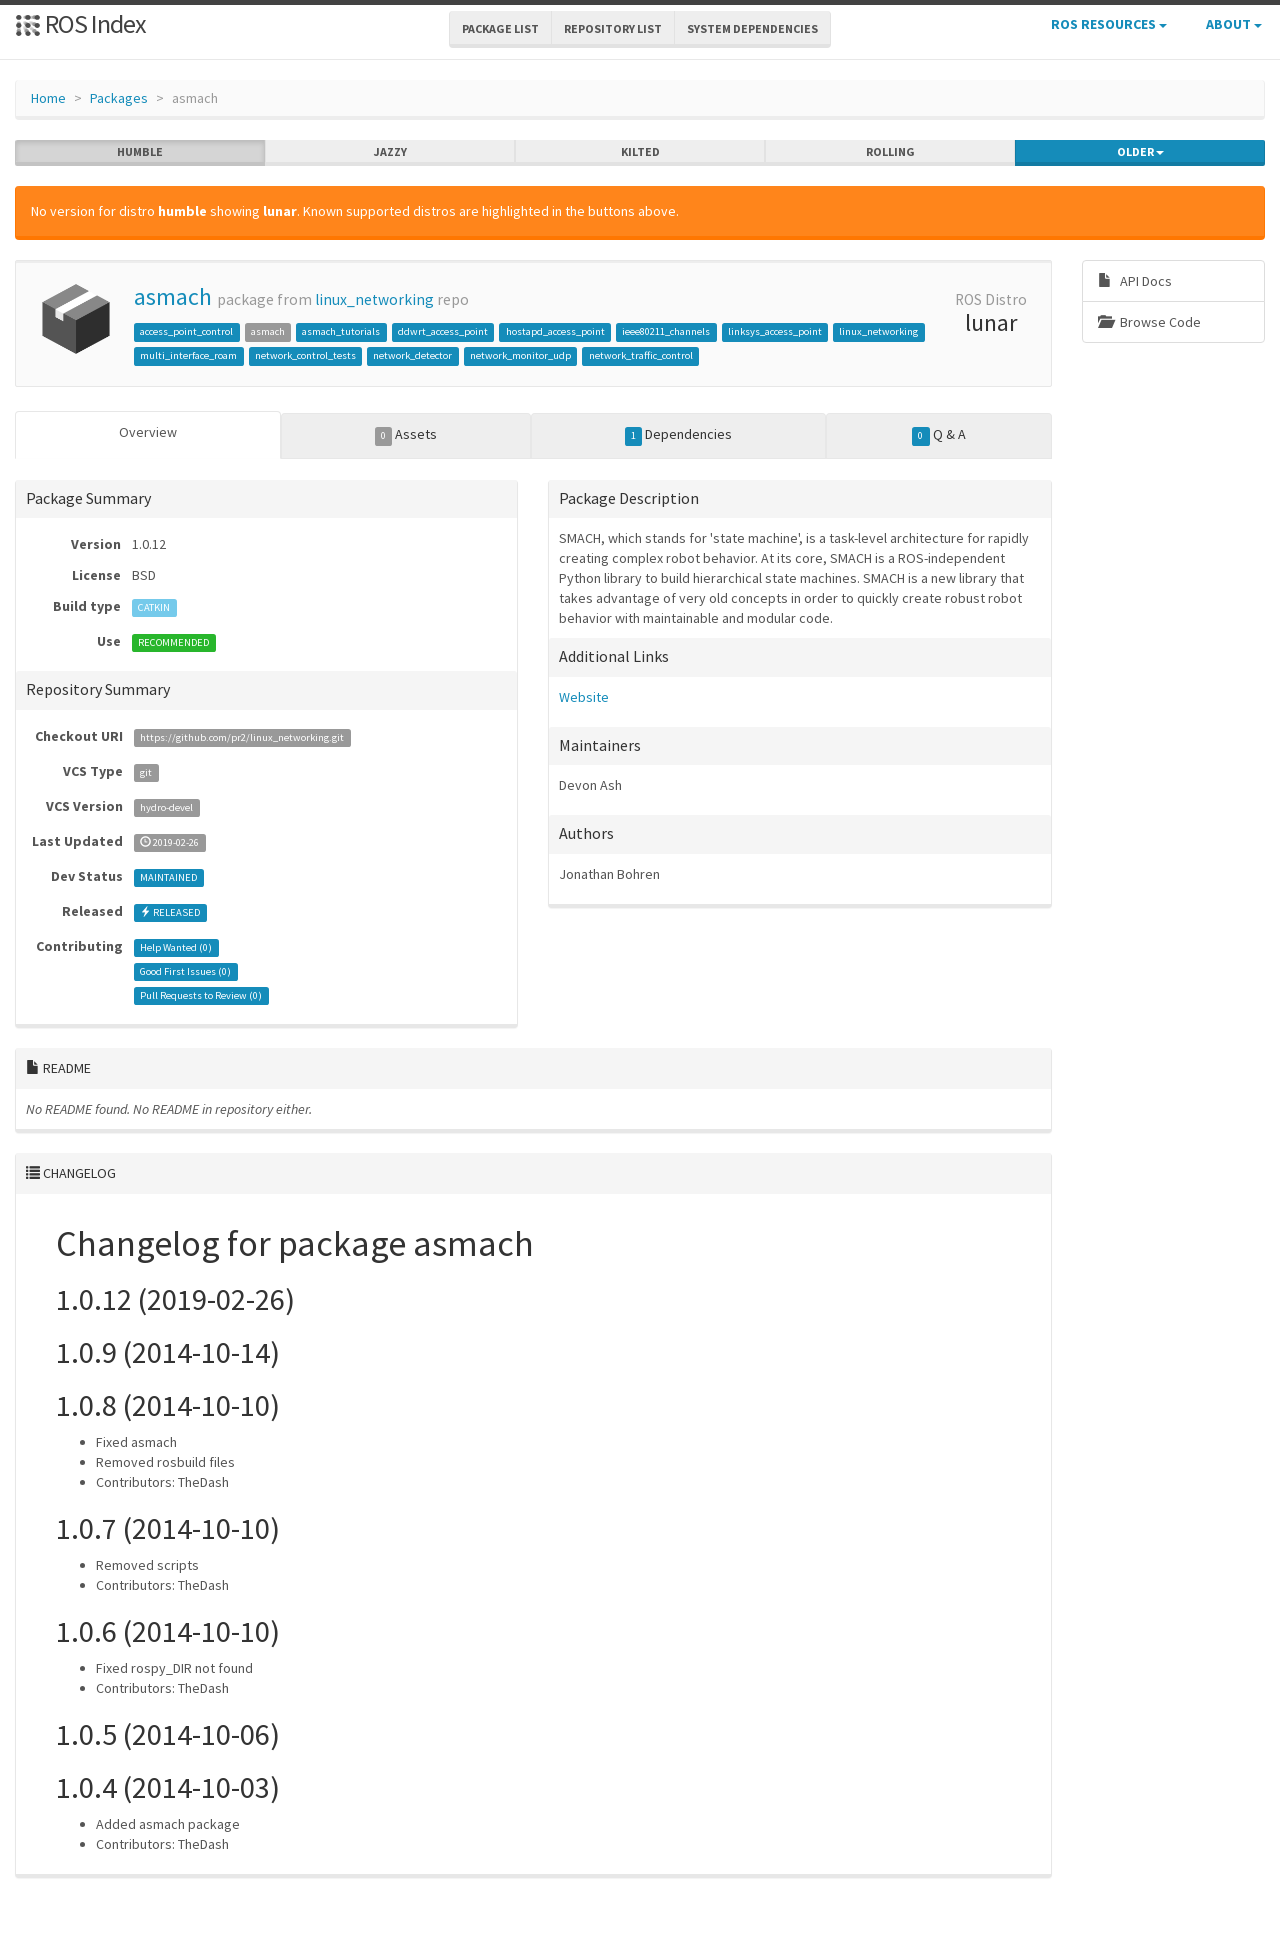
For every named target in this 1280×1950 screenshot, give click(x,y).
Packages (119, 98)
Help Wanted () (176, 947)
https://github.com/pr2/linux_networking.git (242, 737)
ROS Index (80, 23)
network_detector (412, 355)
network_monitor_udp (520, 355)
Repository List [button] (613, 28)
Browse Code (1149, 322)
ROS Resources (1109, 24)
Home (48, 98)
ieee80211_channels (666, 331)
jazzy (390, 152)
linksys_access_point (775, 331)
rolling (890, 152)
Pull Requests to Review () (201, 995)
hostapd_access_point (555, 331)
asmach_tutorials (341, 331)
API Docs (1135, 281)
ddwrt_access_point (443, 331)
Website (584, 697)
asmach (173, 296)
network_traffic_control (641, 355)
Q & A (939, 435)
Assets (406, 435)
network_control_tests (305, 355)
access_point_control (186, 331)
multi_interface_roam (188, 355)
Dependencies (679, 435)
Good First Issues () (185, 971)
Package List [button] (500, 28)
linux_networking (374, 299)
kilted (640, 152)
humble (140, 152)
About (1234, 24)
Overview (148, 432)
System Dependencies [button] (752, 28)
